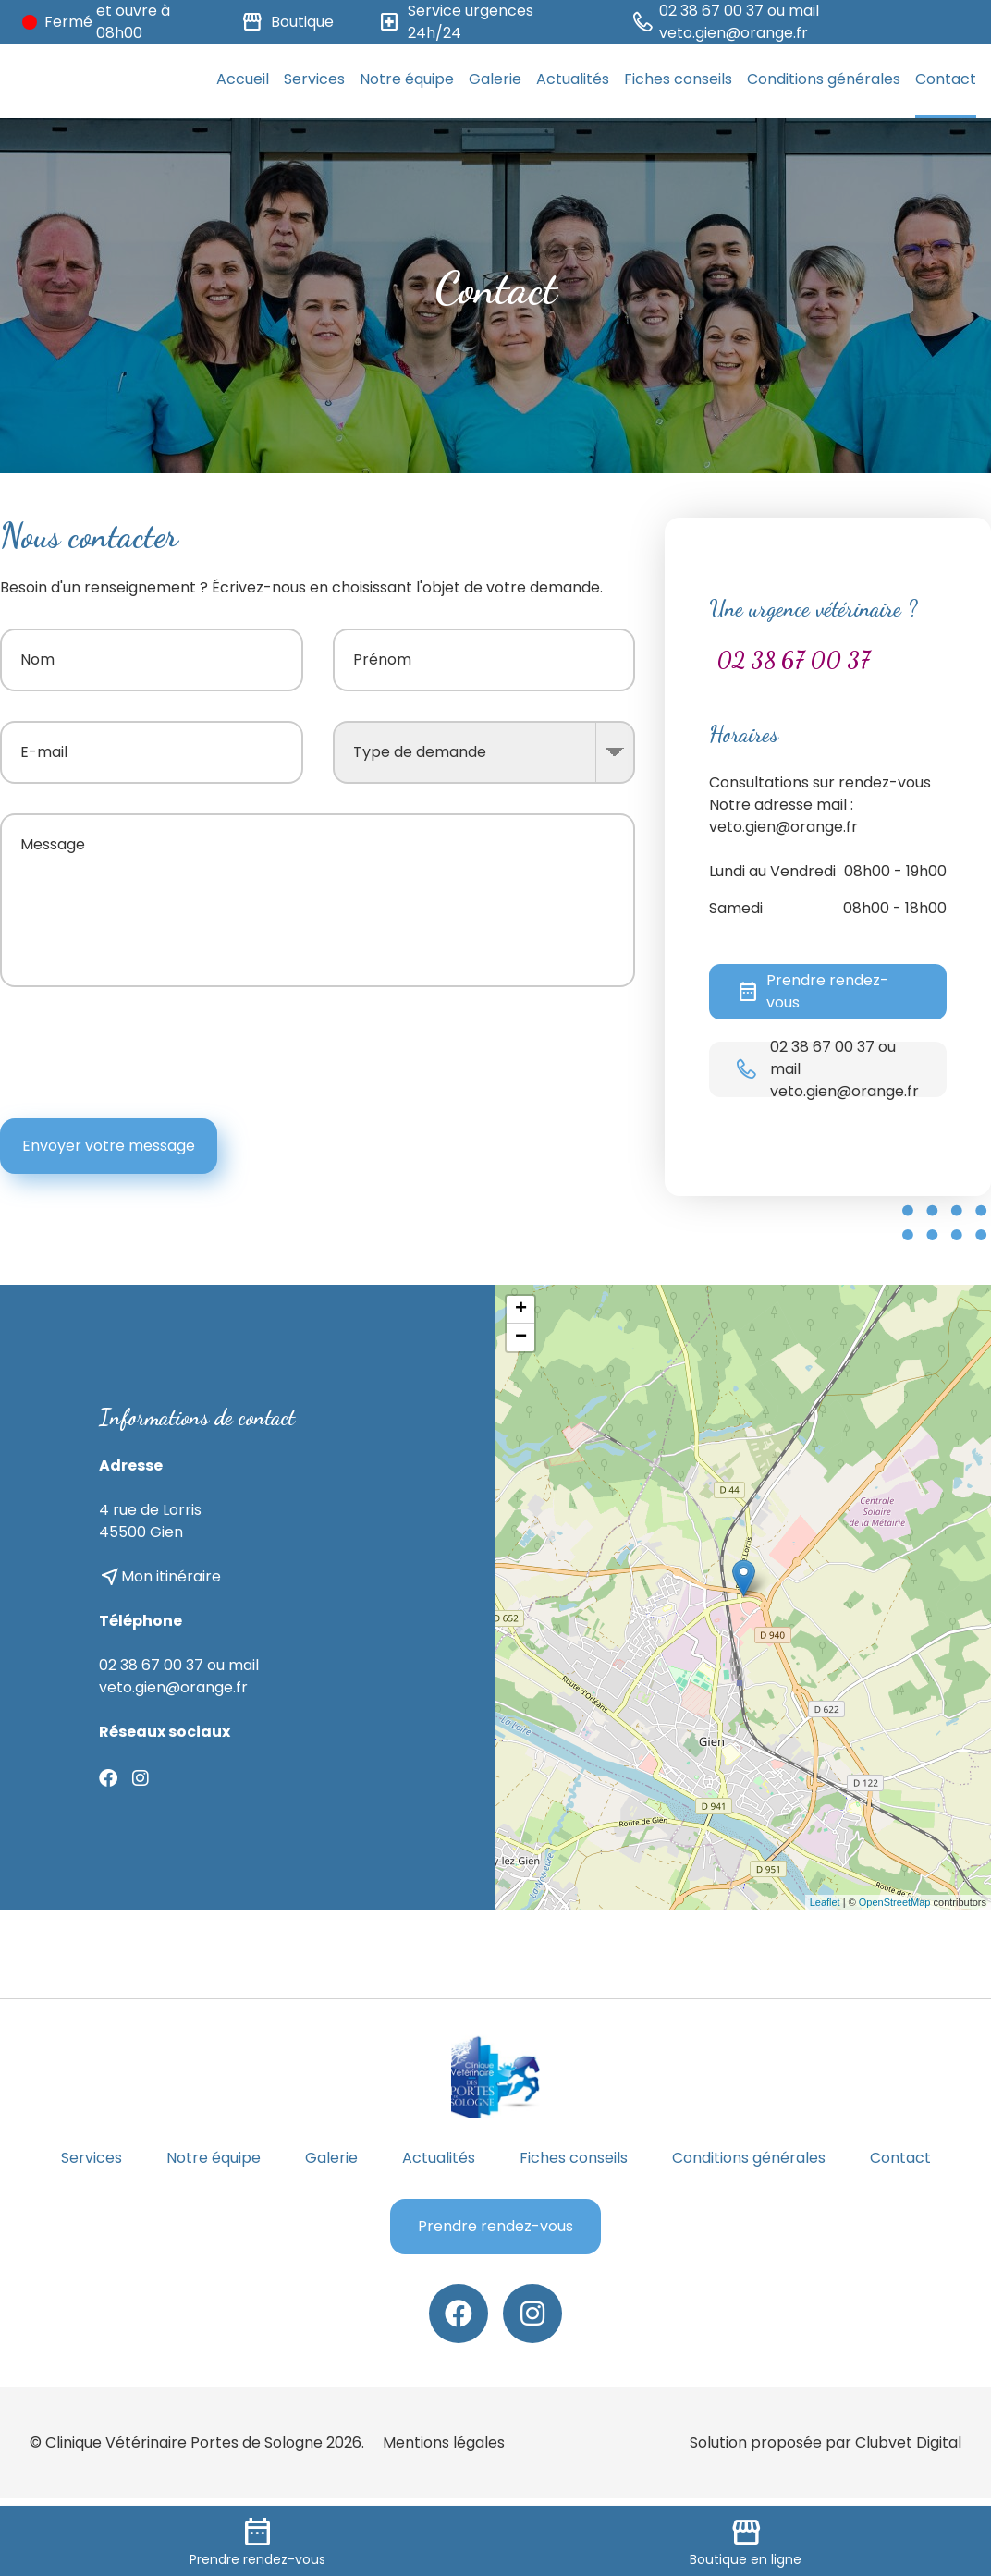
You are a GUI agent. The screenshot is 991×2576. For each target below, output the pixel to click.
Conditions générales (823, 79)
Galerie (495, 79)
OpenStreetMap (895, 1902)
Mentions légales (444, 2442)
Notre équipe (407, 79)
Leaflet (825, 1902)
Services (314, 79)
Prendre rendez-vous (812, 991)
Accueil (242, 79)
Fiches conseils (678, 79)
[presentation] (494, 1053)
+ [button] (521, 1310)
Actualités (572, 79)
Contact (945, 79)
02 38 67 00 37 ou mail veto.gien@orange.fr (179, 1676)
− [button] (521, 1337)
